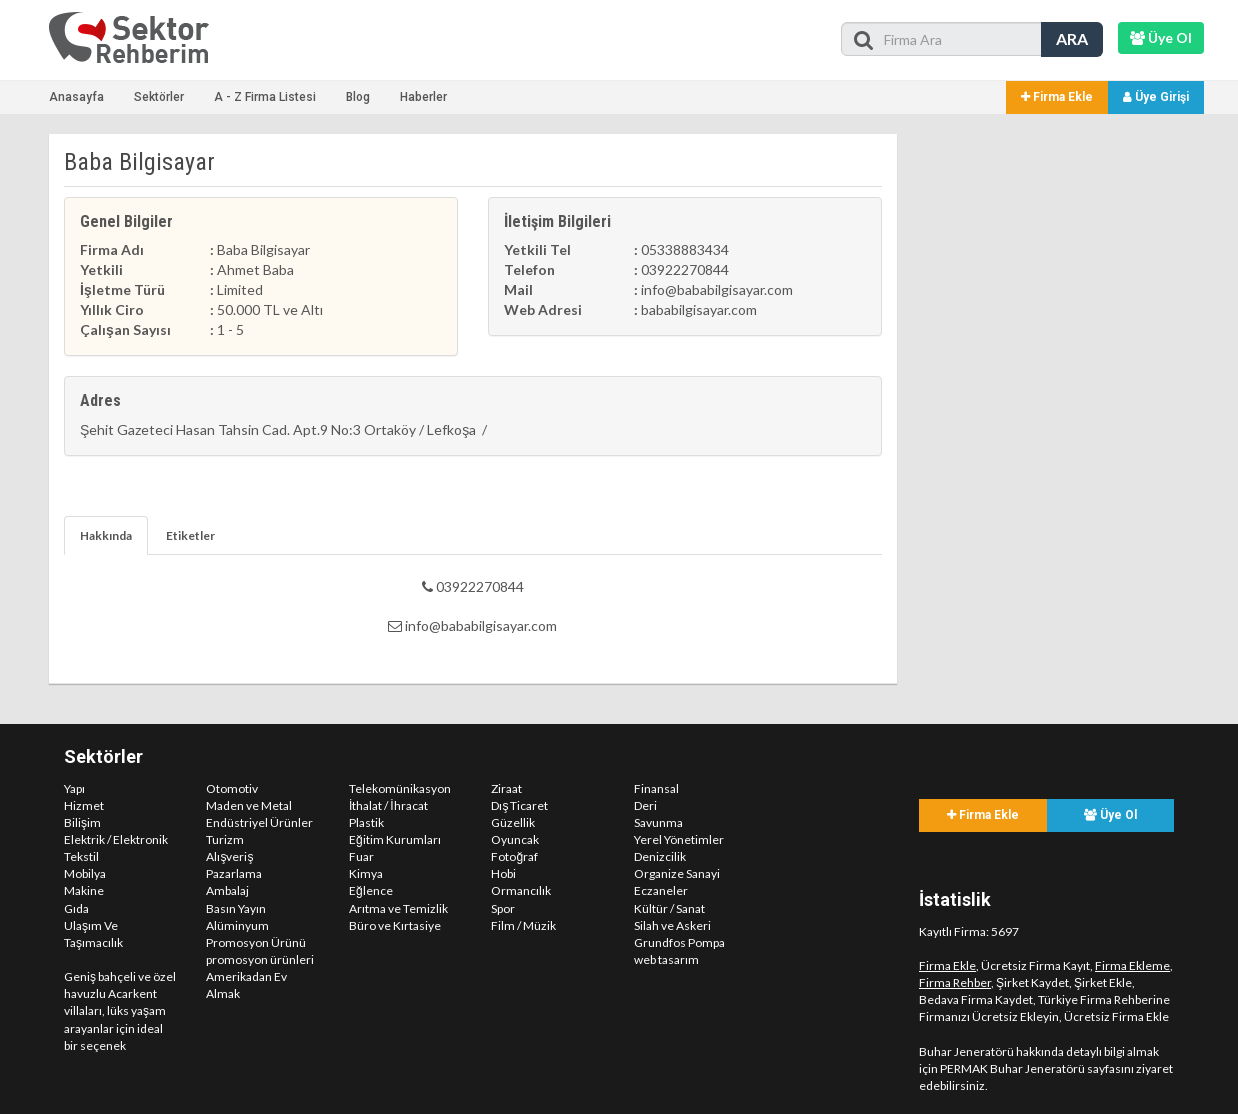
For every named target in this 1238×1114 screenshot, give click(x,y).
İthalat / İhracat (388, 805)
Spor (503, 908)
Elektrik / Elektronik (116, 839)
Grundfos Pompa (679, 942)
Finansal (656, 788)
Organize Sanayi (677, 873)
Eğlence (371, 890)
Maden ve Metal (249, 805)
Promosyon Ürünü (256, 942)
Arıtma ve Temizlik (398, 908)
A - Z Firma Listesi (265, 97)
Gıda (76, 908)
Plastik (366, 822)
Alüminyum (237, 925)
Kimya (366, 873)
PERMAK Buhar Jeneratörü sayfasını (1037, 1068)
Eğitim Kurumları (395, 839)
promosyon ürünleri (260, 959)
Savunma (658, 822)
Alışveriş (229, 856)
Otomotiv (232, 788)
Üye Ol (1110, 815)
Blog (358, 97)
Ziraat (506, 788)
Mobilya (85, 873)
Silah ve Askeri (672, 925)
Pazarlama (234, 873)
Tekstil (81, 856)
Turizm (225, 839)
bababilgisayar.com (699, 309)
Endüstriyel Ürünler (259, 822)
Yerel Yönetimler (679, 839)
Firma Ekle (1057, 97)
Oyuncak (515, 839)
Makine (84, 890)
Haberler (423, 97)
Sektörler (159, 97)
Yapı (74, 788)
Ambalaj (227, 890)
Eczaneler (661, 890)
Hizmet (84, 805)
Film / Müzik (523, 925)
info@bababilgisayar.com (472, 625)
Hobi (503, 873)
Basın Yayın (236, 908)
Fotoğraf (514, 856)
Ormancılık (521, 890)
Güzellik (513, 822)
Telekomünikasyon (400, 788)
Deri (645, 805)
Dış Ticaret (519, 805)
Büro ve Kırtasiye (395, 925)
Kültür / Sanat (669, 908)
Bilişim (82, 822)
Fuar (361, 856)
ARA (1072, 38)
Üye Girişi (1156, 97)
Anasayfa (76, 97)
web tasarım (666, 959)
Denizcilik (660, 856)
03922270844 (473, 586)
